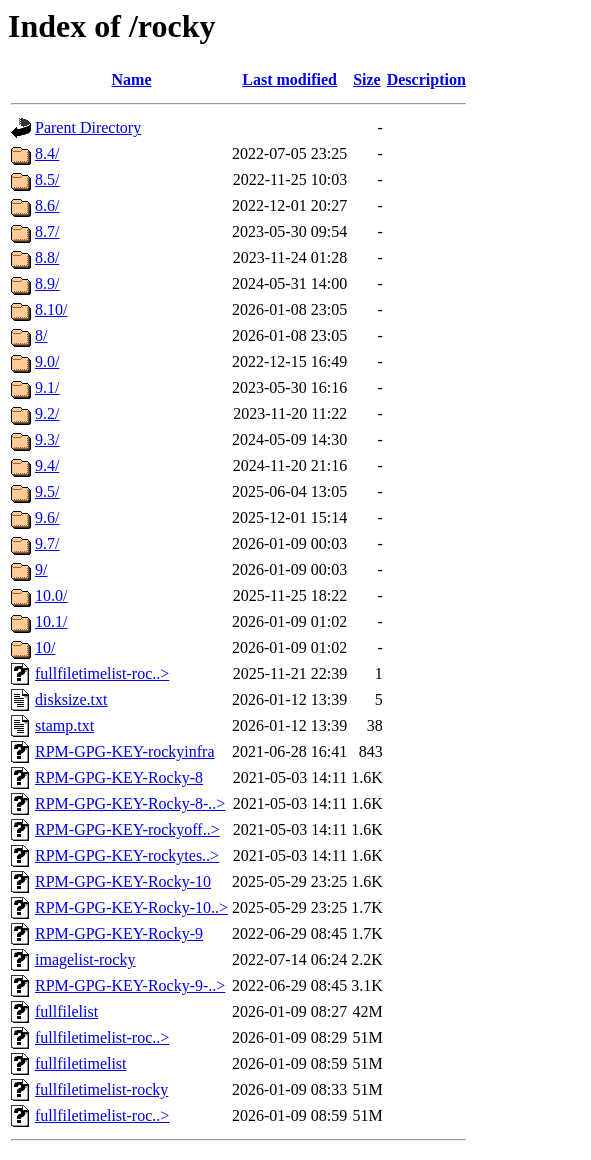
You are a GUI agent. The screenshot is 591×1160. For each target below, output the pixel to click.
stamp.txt (64, 725)
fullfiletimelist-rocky (101, 1089)
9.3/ (47, 439)
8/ (41, 335)
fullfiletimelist (81, 1063)
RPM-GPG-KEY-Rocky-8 (119, 777)
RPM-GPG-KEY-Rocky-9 (119, 933)
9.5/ (47, 491)
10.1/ (51, 621)
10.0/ (51, 595)
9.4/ (47, 465)
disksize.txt (71, 699)
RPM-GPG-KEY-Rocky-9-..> (130, 985)
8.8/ (47, 257)
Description (426, 79)
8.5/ (47, 179)
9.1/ (47, 387)
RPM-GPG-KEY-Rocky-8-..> (130, 803)
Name (132, 79)
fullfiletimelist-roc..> (102, 673)
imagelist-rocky (85, 959)
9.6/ (47, 517)
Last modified (289, 79)
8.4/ (47, 153)
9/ (41, 569)
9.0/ (47, 361)
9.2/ (47, 413)
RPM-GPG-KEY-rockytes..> (127, 855)
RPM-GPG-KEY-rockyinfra (125, 751)
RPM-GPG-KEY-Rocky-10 (123, 881)
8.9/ (47, 283)
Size (367, 79)
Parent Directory (88, 127)
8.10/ (51, 309)
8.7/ (47, 231)
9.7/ (47, 543)
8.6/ (47, 205)
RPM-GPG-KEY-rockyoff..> (127, 829)
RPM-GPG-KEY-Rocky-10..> (131, 907)
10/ (45, 647)
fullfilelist (66, 1011)
